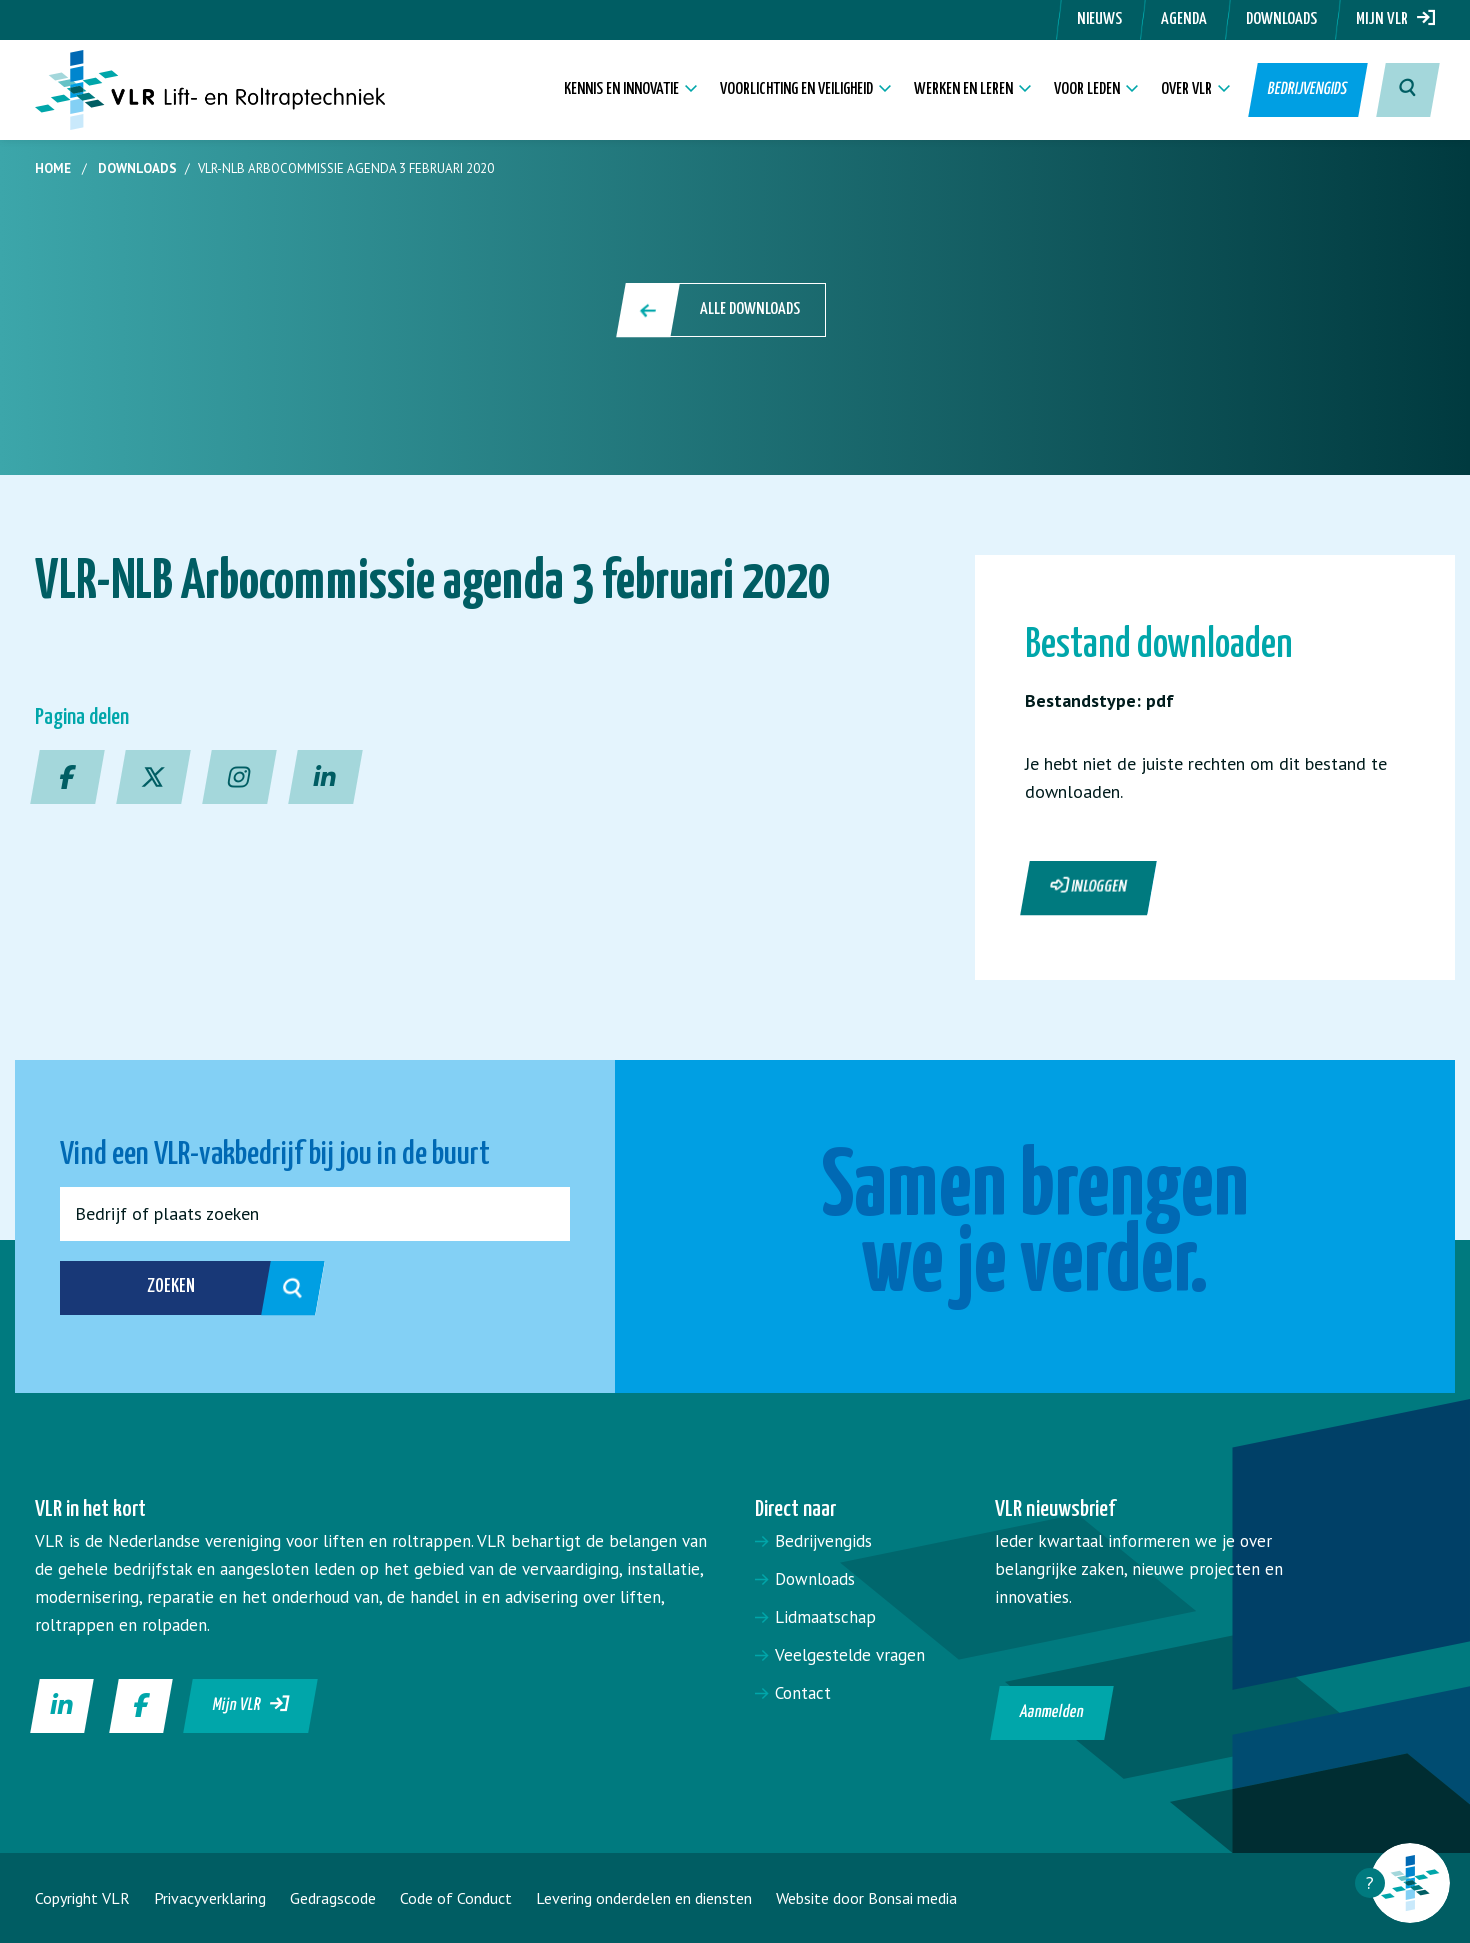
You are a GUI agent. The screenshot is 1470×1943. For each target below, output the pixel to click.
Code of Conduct (456, 1898)
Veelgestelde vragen (850, 1655)
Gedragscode (333, 1898)
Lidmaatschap (825, 1617)
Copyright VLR (82, 1898)
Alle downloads (722, 310)
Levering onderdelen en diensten (644, 1898)
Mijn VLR (1395, 19)
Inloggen (1089, 886)
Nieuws (1099, 19)
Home (53, 168)
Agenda (1184, 19)
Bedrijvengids (1306, 89)
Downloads (1281, 19)
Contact (803, 1693)
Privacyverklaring (210, 1898)
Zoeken (213, 1288)
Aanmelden (1052, 1712)
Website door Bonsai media (866, 1898)
